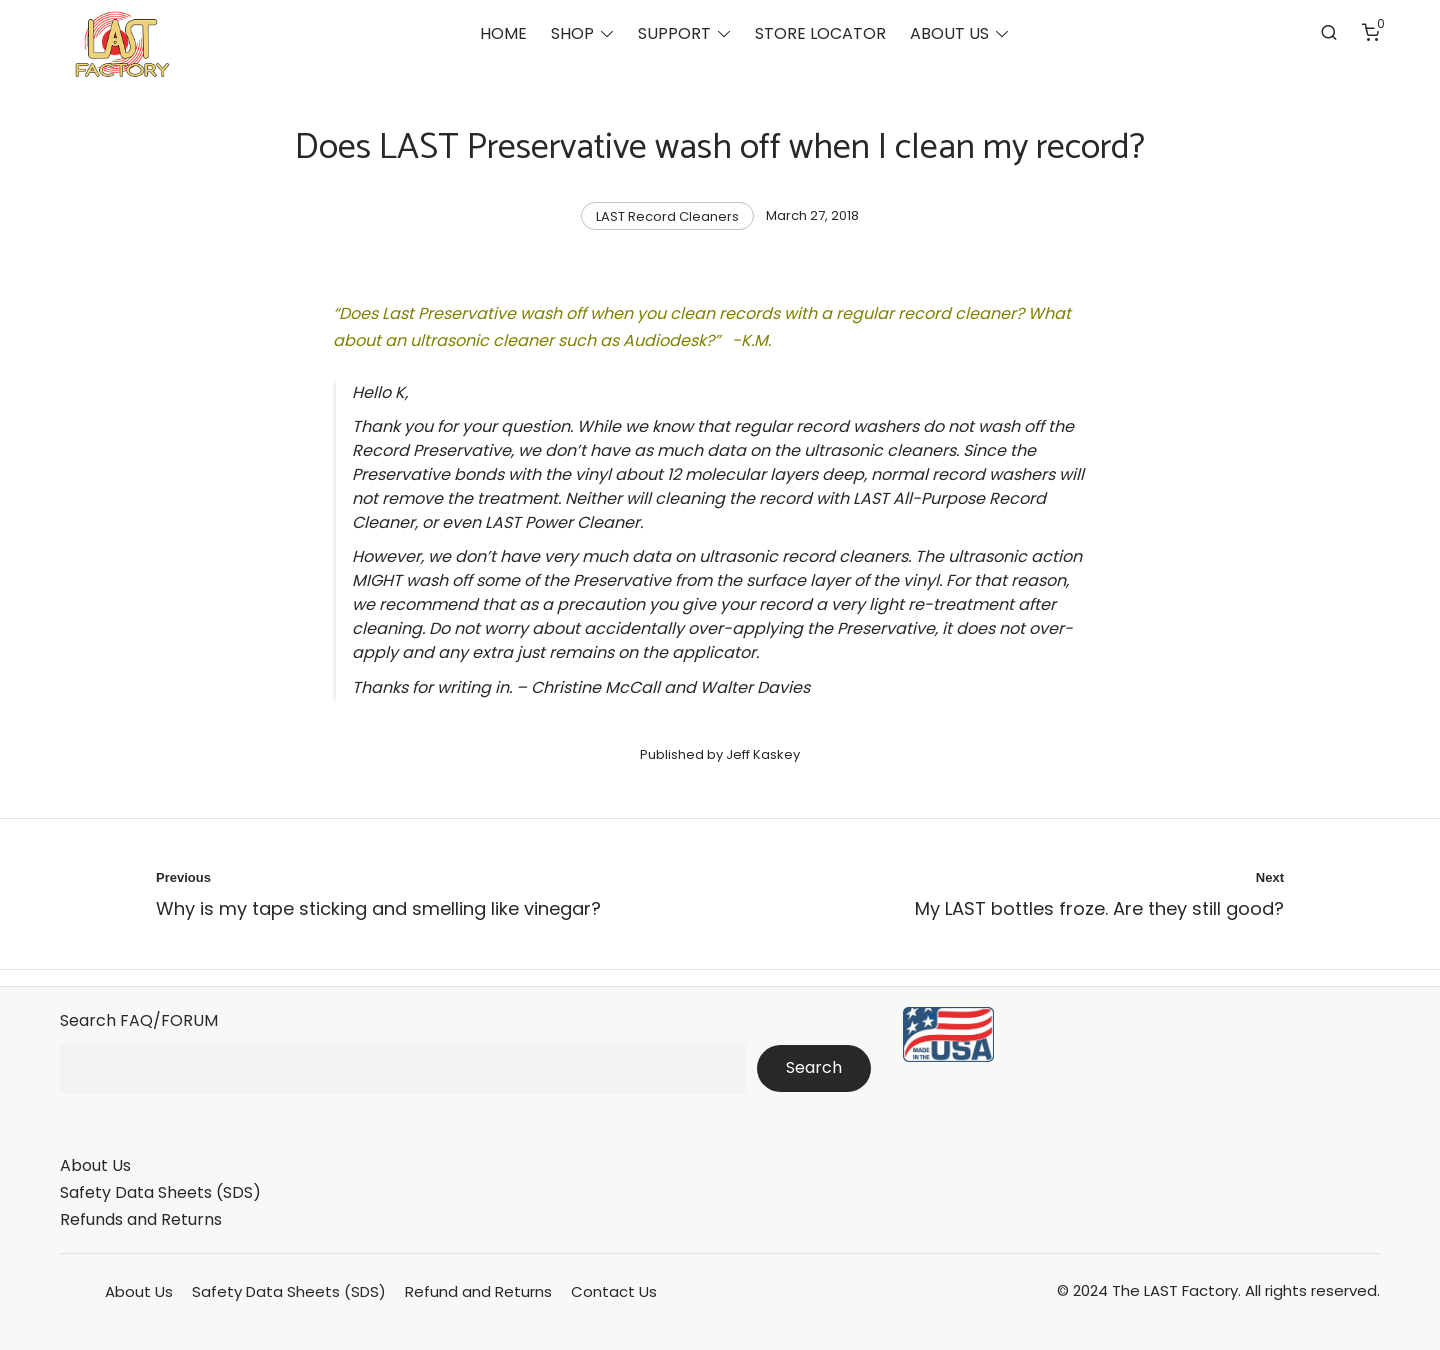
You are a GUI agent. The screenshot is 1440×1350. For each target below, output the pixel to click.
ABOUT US (949, 35)
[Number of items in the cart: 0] (1371, 35)
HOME (503, 35)
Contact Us (614, 1291)
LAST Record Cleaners (667, 216)
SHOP (572, 35)
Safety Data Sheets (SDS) (160, 1192)
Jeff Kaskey (763, 754)
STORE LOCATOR (820, 35)
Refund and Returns (478, 1291)
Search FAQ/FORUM (139, 1020)
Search (814, 1067)
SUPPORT (674, 35)
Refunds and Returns (141, 1219)
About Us (95, 1165)
